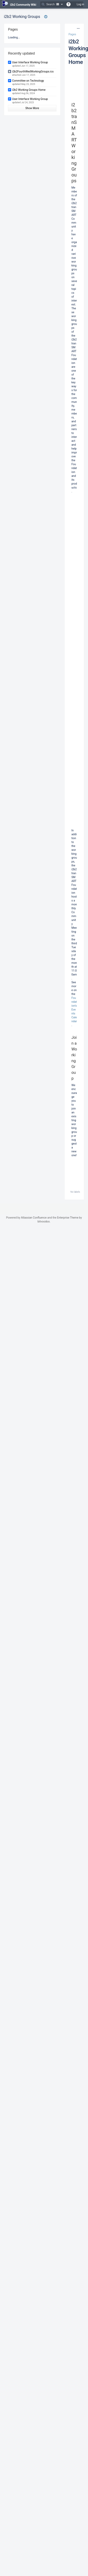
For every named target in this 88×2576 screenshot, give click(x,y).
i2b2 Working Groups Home (28, 89)
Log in (80, 4)
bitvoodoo (43, 1221)
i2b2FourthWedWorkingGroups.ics (33, 71)
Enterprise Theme (67, 1217)
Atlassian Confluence (34, 1217)
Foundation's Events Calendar (74, 1009)
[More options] (78, 28)
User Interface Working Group (30, 62)
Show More (32, 108)
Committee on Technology (28, 80)
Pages (72, 34)
